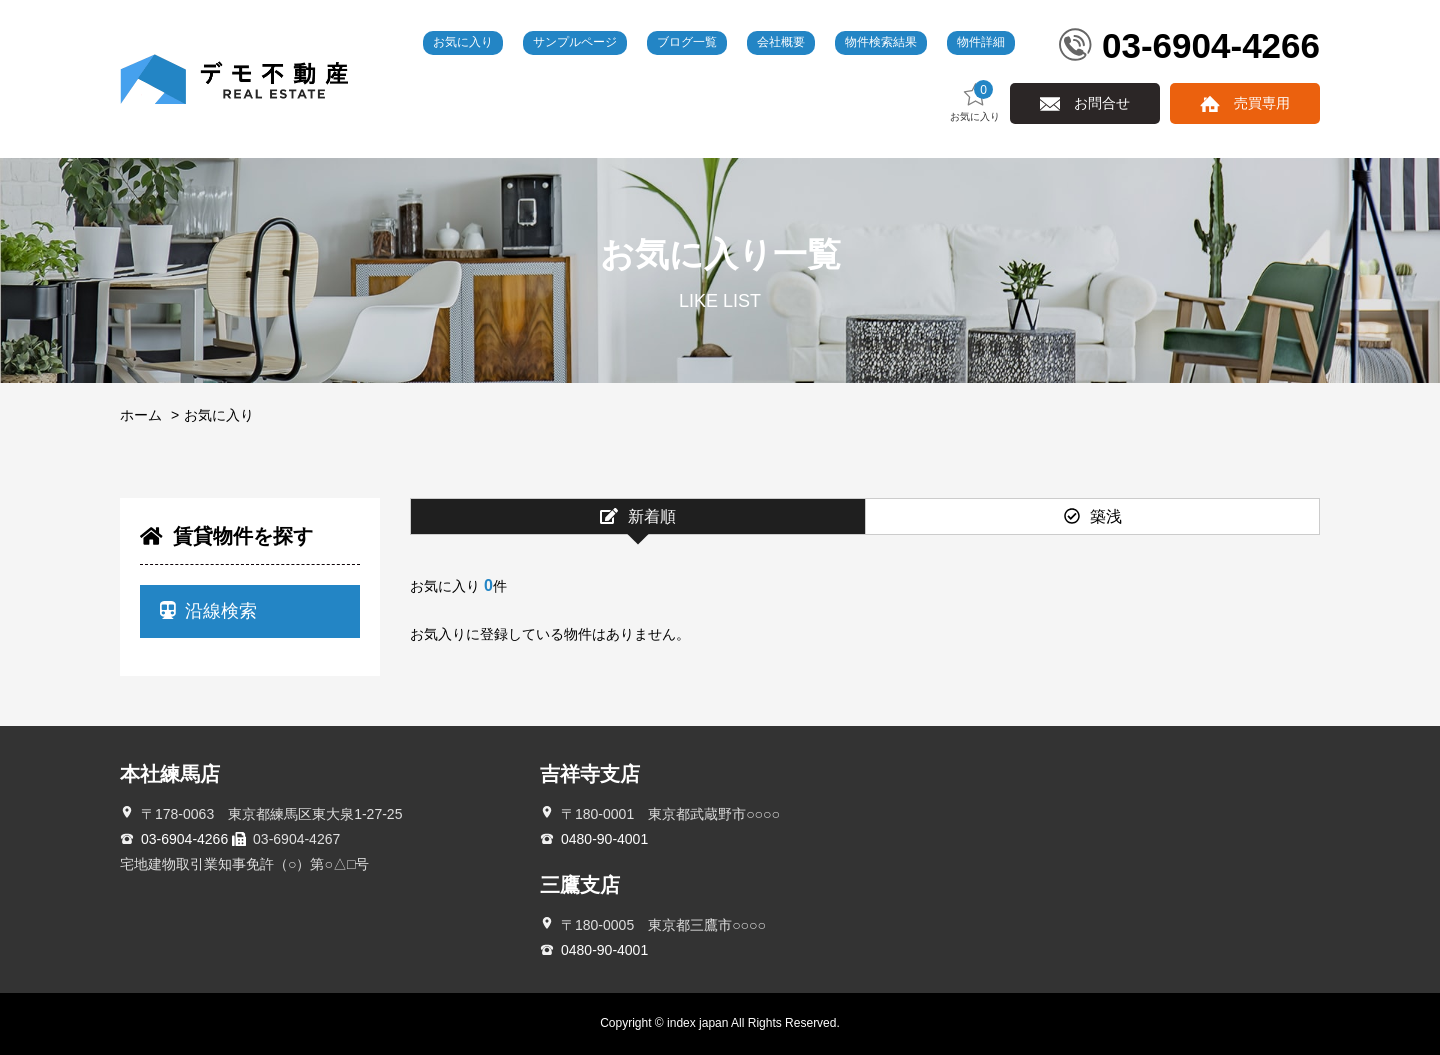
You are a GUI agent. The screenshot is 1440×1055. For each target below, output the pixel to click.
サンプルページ (575, 42)
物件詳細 (981, 42)
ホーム (141, 415)
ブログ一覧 (687, 42)
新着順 (638, 516)
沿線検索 (208, 611)
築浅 (1093, 516)
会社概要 (781, 42)
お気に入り (463, 42)
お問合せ (1102, 103)
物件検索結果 (881, 42)
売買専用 (1262, 103)
